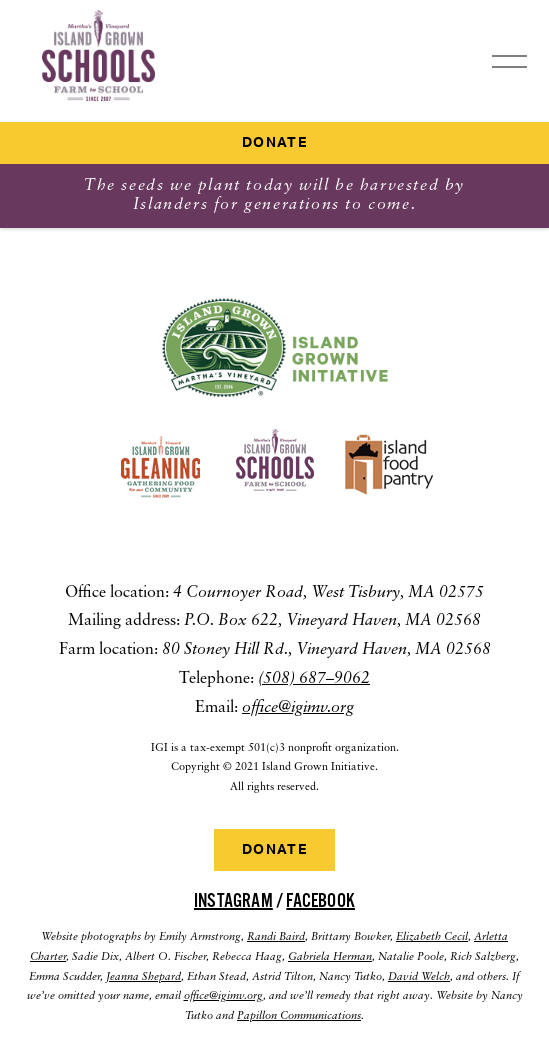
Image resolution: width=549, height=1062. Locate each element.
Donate (274, 143)
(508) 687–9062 (314, 679)
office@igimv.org (298, 708)
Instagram (233, 901)
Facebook (320, 901)
